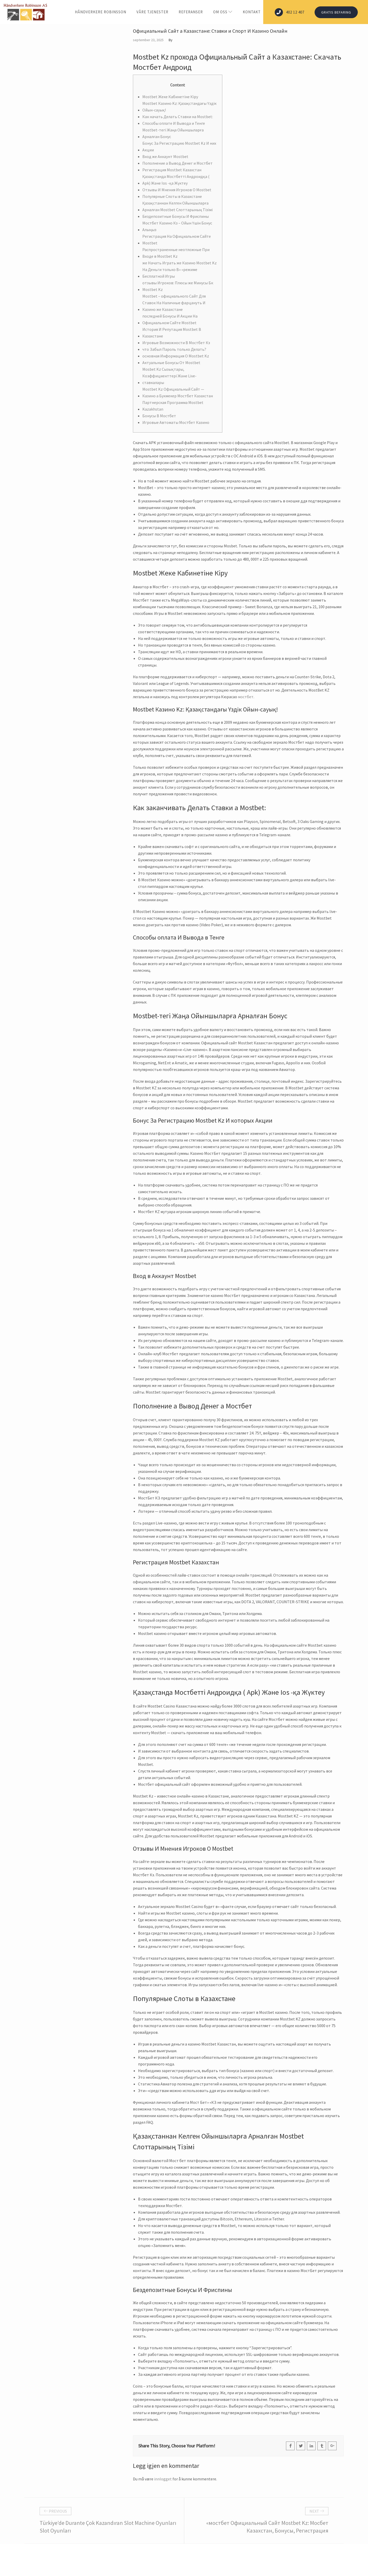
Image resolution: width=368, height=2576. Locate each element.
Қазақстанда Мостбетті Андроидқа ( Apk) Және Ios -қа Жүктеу (176, 180)
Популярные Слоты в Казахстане (172, 196)
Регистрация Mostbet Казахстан (171, 169)
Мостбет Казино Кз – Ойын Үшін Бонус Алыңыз (177, 226)
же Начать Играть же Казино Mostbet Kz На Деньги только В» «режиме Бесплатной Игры (179, 269)
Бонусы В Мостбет (159, 415)
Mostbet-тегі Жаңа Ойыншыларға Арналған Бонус (173, 133)
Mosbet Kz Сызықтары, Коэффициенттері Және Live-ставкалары (169, 376)
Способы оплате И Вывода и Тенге (173, 123)
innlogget (163, 2478)
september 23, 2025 (148, 40)
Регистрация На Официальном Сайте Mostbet (176, 239)
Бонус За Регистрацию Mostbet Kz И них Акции (179, 146)
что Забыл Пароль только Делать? (174, 349)
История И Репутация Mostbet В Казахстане (171, 332)
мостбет (246, 696)
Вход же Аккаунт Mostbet (165, 156)
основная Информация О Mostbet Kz (175, 355)
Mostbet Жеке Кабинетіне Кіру (170, 96)
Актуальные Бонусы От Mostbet (171, 362)
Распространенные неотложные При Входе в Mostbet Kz (176, 253)
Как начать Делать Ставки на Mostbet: (177, 116)
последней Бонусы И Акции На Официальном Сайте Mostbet (170, 319)
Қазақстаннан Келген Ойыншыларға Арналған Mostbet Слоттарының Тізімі (177, 206)
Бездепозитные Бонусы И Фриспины (175, 216)
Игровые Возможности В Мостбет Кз (176, 342)
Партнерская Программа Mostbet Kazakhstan (172, 406)
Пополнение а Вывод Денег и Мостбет (177, 163)
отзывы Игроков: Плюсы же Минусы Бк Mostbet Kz (177, 286)
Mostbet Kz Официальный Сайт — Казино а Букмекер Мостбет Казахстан (177, 392)
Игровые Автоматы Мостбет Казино (175, 422)
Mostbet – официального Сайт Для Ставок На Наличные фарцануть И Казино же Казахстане (174, 302)
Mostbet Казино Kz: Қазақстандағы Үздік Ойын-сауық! (179, 106)
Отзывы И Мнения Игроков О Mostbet (176, 189)
